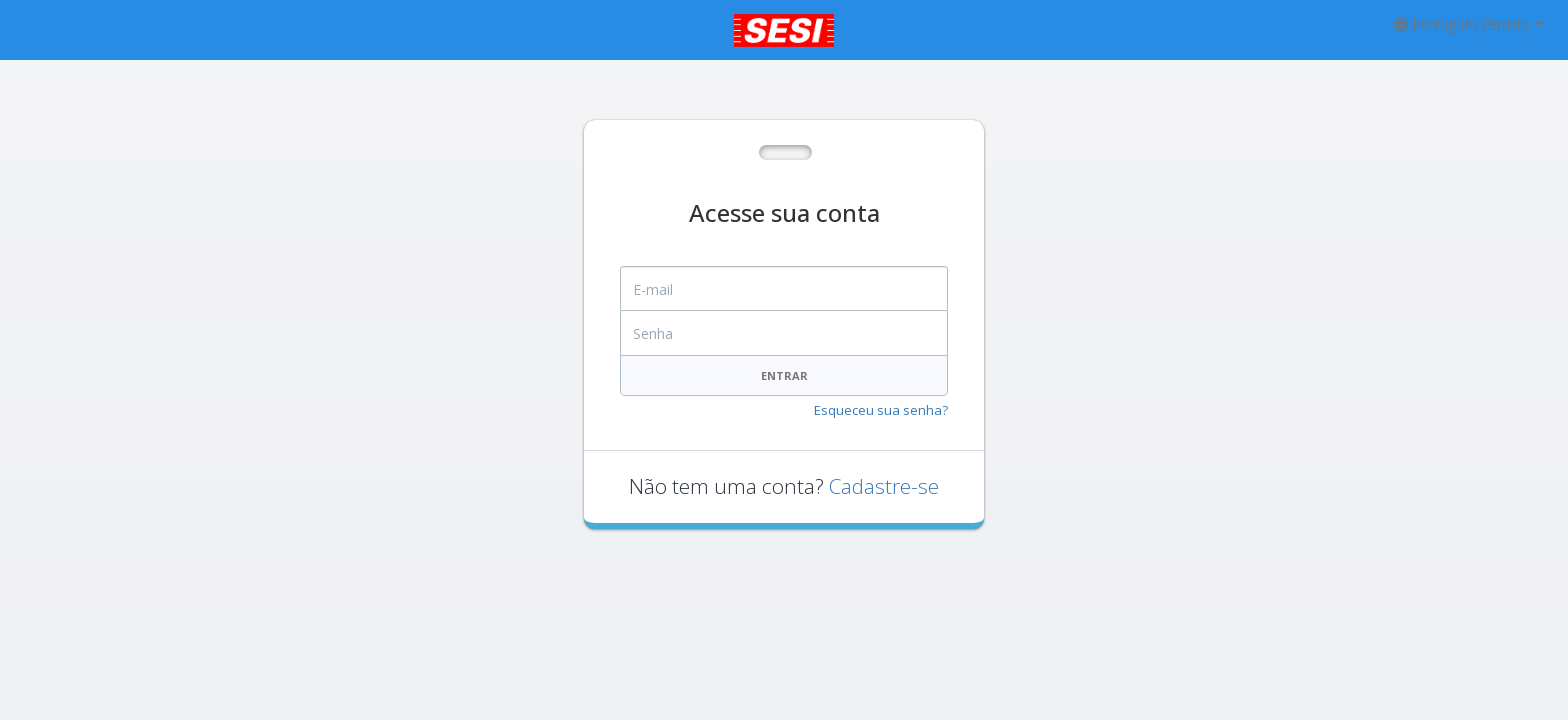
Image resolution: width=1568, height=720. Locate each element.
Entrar (784, 375)
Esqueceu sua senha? (881, 410)
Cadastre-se (884, 486)
